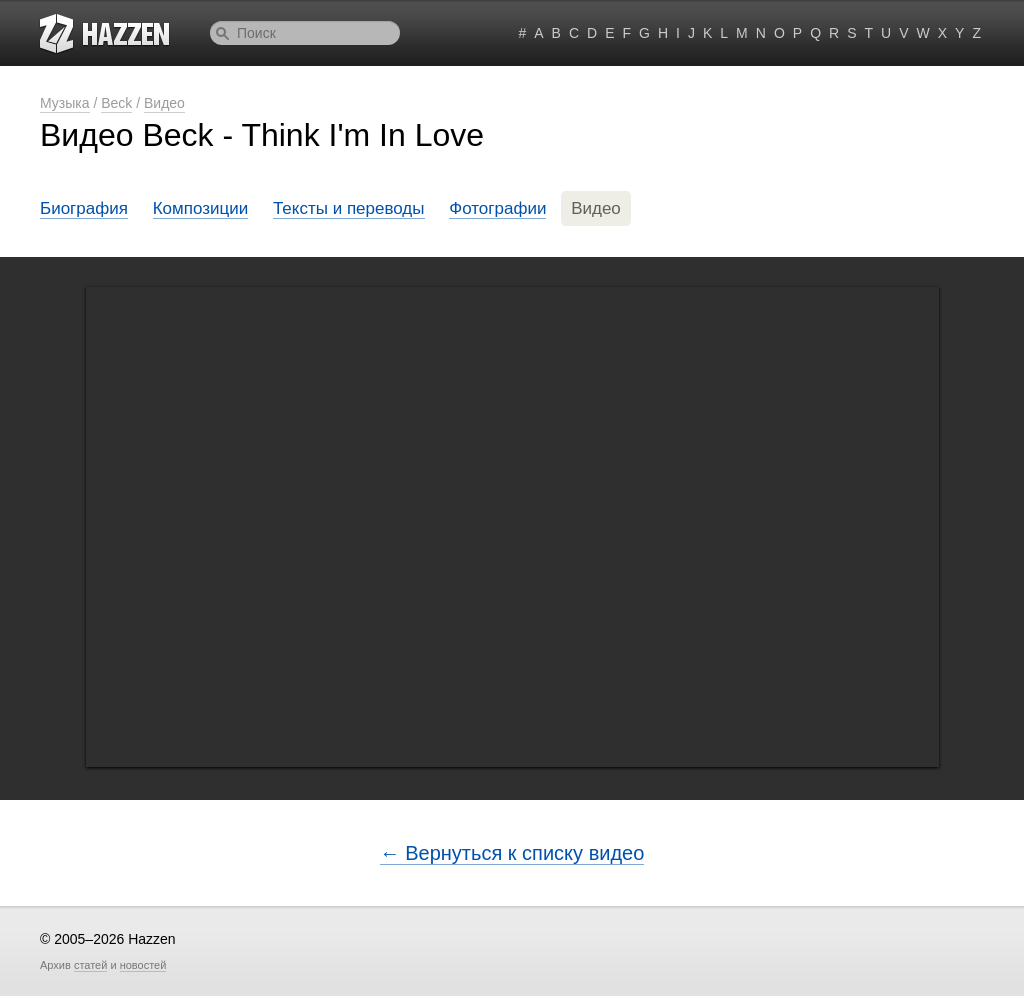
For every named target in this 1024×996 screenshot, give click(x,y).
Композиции (201, 208)
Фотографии (497, 208)
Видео (164, 103)
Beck (116, 103)
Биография (84, 208)
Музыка (65, 103)
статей (90, 965)
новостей (143, 965)
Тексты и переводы (349, 208)
